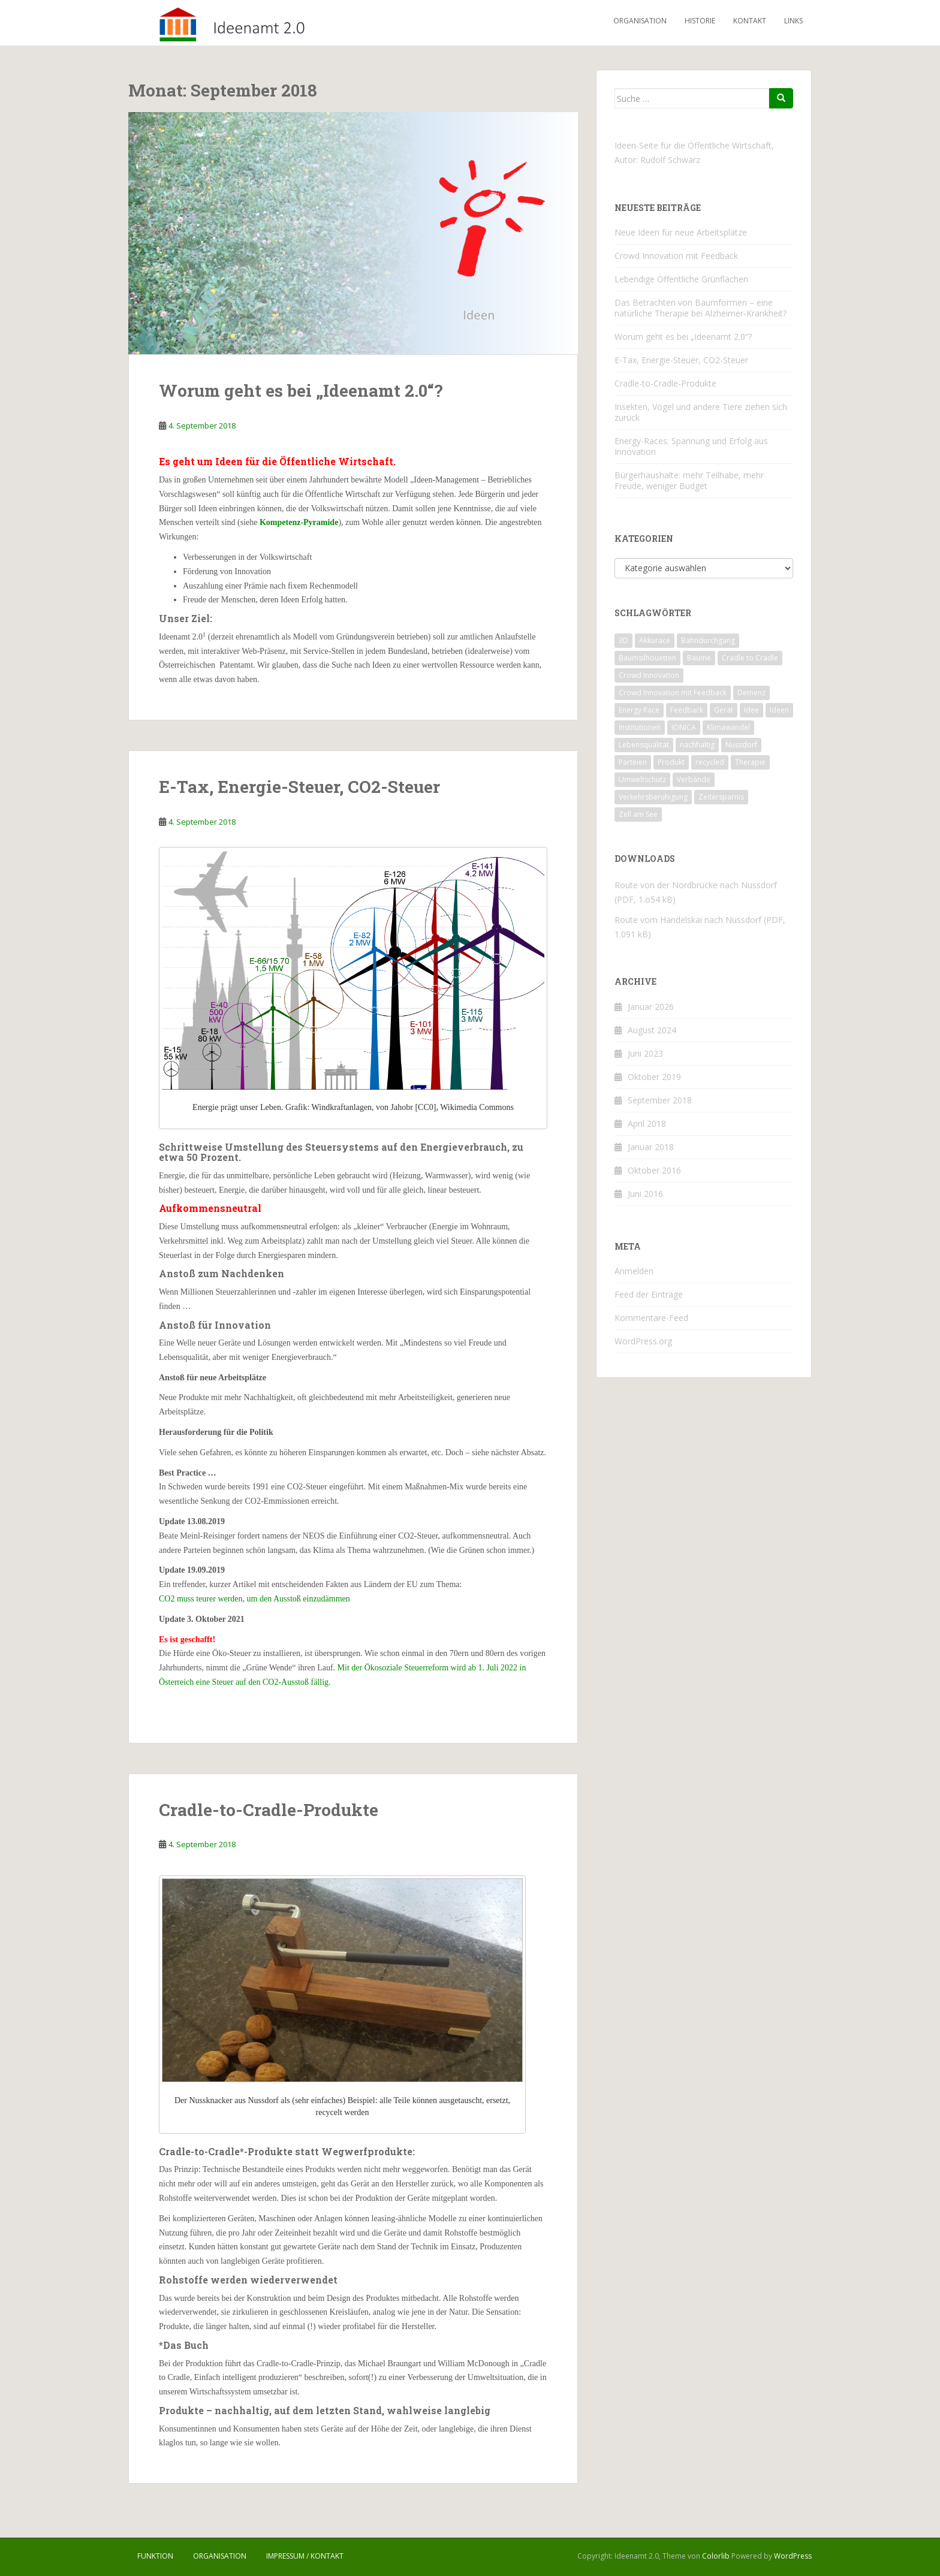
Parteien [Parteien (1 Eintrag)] (633, 762)
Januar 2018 (651, 1147)
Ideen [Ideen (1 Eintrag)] (779, 710)
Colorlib (716, 2556)
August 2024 (652, 1030)
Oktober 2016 (654, 1170)
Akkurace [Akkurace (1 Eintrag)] (654, 640)
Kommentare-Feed (651, 1317)
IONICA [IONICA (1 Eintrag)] (683, 727)
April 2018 (647, 1123)
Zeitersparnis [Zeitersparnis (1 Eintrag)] (721, 797)
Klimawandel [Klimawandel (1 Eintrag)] (728, 727)
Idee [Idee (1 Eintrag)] (751, 710)
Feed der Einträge (648, 1294)
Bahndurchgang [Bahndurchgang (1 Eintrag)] (708, 640)
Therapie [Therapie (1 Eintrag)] (750, 762)
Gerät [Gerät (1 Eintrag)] (723, 710)
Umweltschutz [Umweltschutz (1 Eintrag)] (642, 779)
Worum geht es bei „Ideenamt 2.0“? (300, 390)
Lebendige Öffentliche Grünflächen (681, 279)
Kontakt (749, 21)
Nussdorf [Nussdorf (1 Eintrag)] (741, 745)
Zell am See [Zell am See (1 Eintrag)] (638, 814)
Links (793, 21)
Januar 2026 (651, 1006)
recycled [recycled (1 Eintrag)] (709, 762)
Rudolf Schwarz (670, 159)
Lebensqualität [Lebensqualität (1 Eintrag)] (644, 745)
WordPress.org (643, 1341)
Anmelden (633, 1271)
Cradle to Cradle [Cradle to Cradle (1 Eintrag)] (750, 658)
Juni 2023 (645, 1053)
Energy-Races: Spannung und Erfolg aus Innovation (691, 446)
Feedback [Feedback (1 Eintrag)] (686, 710)
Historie (700, 21)
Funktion (155, 2556)
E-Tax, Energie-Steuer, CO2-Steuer (299, 787)
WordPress (793, 2556)
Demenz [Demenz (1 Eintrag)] (751, 692)
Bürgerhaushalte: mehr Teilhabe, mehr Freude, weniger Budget (689, 480)
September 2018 (660, 1100)
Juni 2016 (645, 1193)
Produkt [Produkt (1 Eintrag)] (671, 762)
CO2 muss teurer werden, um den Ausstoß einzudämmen (254, 1598)
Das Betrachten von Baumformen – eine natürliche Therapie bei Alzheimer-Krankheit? (700, 308)
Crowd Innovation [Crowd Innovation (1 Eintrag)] (649, 675)
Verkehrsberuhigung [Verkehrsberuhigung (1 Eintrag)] (653, 797)
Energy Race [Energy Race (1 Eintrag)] (639, 710)
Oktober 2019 (654, 1076)
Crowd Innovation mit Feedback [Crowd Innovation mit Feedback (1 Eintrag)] (673, 692)
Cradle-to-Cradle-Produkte (268, 1810)
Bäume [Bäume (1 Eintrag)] (699, 658)
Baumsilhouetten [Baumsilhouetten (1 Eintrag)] (647, 658)
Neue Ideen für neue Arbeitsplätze (680, 232)
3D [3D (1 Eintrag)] (623, 640)
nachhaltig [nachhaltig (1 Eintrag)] (697, 745)
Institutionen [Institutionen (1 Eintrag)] (640, 727)
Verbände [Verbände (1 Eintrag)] (693, 779)
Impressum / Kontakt (305, 2556)
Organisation (640, 21)
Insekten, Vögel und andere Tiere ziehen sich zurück (700, 412)
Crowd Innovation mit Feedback (676, 255)
